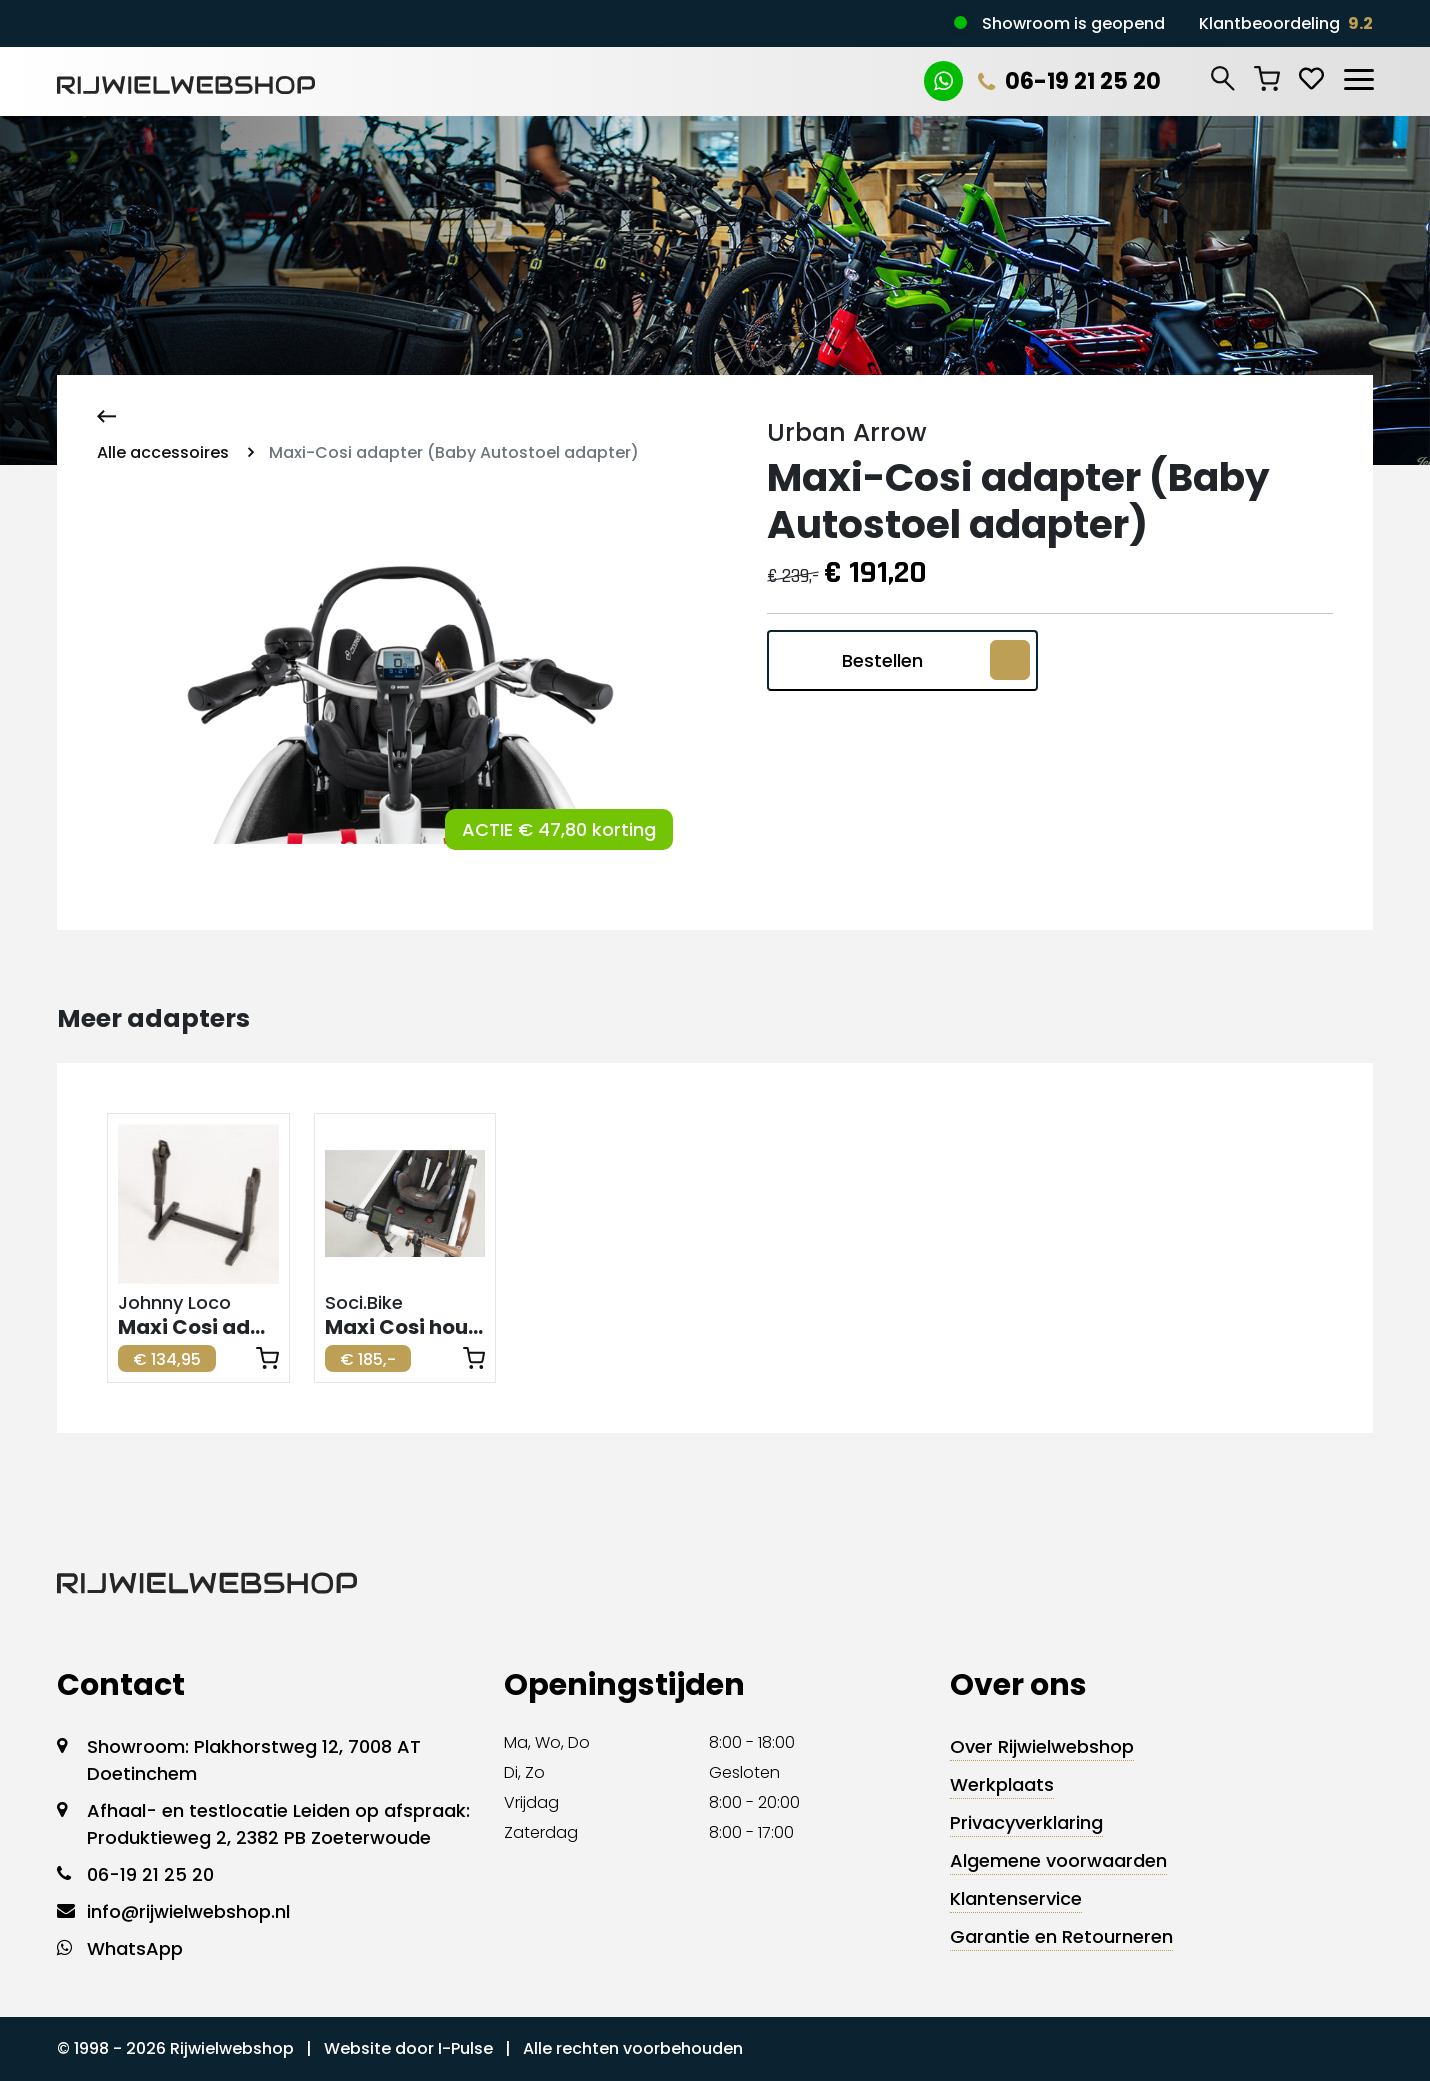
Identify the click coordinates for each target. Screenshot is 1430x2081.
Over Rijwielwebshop (1042, 1746)
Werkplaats (1002, 1784)
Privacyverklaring (1026, 1822)
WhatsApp (135, 1948)
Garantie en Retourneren (1061, 1936)
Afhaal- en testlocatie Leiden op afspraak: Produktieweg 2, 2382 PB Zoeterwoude (278, 1824)
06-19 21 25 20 (1069, 81)
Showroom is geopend (1073, 23)
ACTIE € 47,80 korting (559, 829)
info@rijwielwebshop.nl (188, 1911)
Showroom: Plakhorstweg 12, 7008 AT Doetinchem (254, 1760)
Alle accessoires (163, 452)
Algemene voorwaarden (1058, 1860)
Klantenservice (1016, 1898)
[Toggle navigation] (1358, 76)
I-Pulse (465, 2048)
